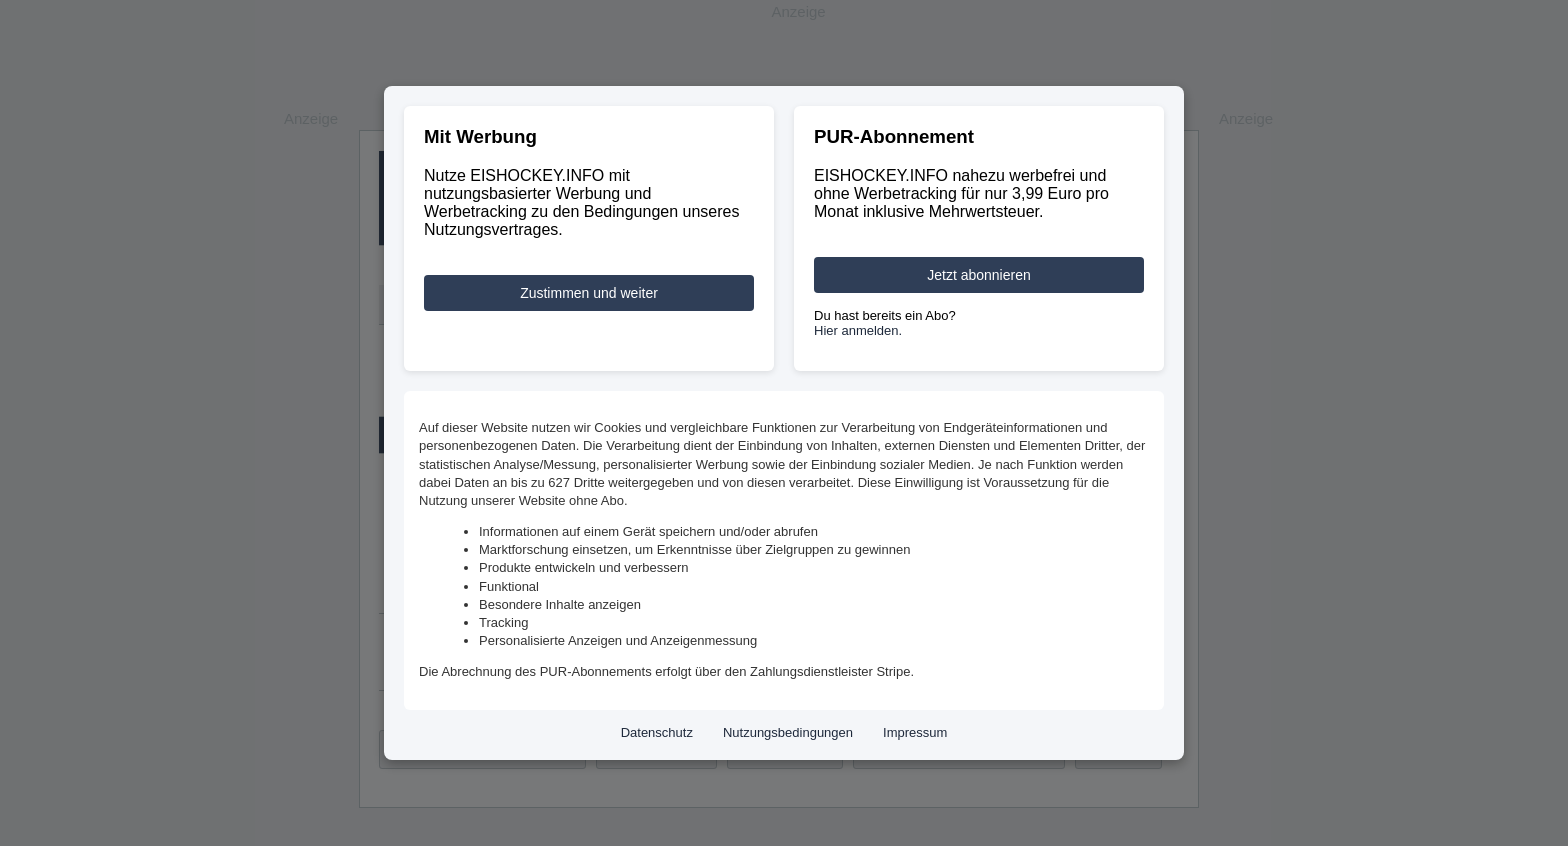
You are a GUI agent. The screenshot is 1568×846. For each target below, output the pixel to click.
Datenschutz (657, 732)
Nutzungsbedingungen (788, 732)
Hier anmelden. (858, 330)
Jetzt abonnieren (979, 275)
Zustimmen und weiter (589, 293)
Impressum (915, 732)
